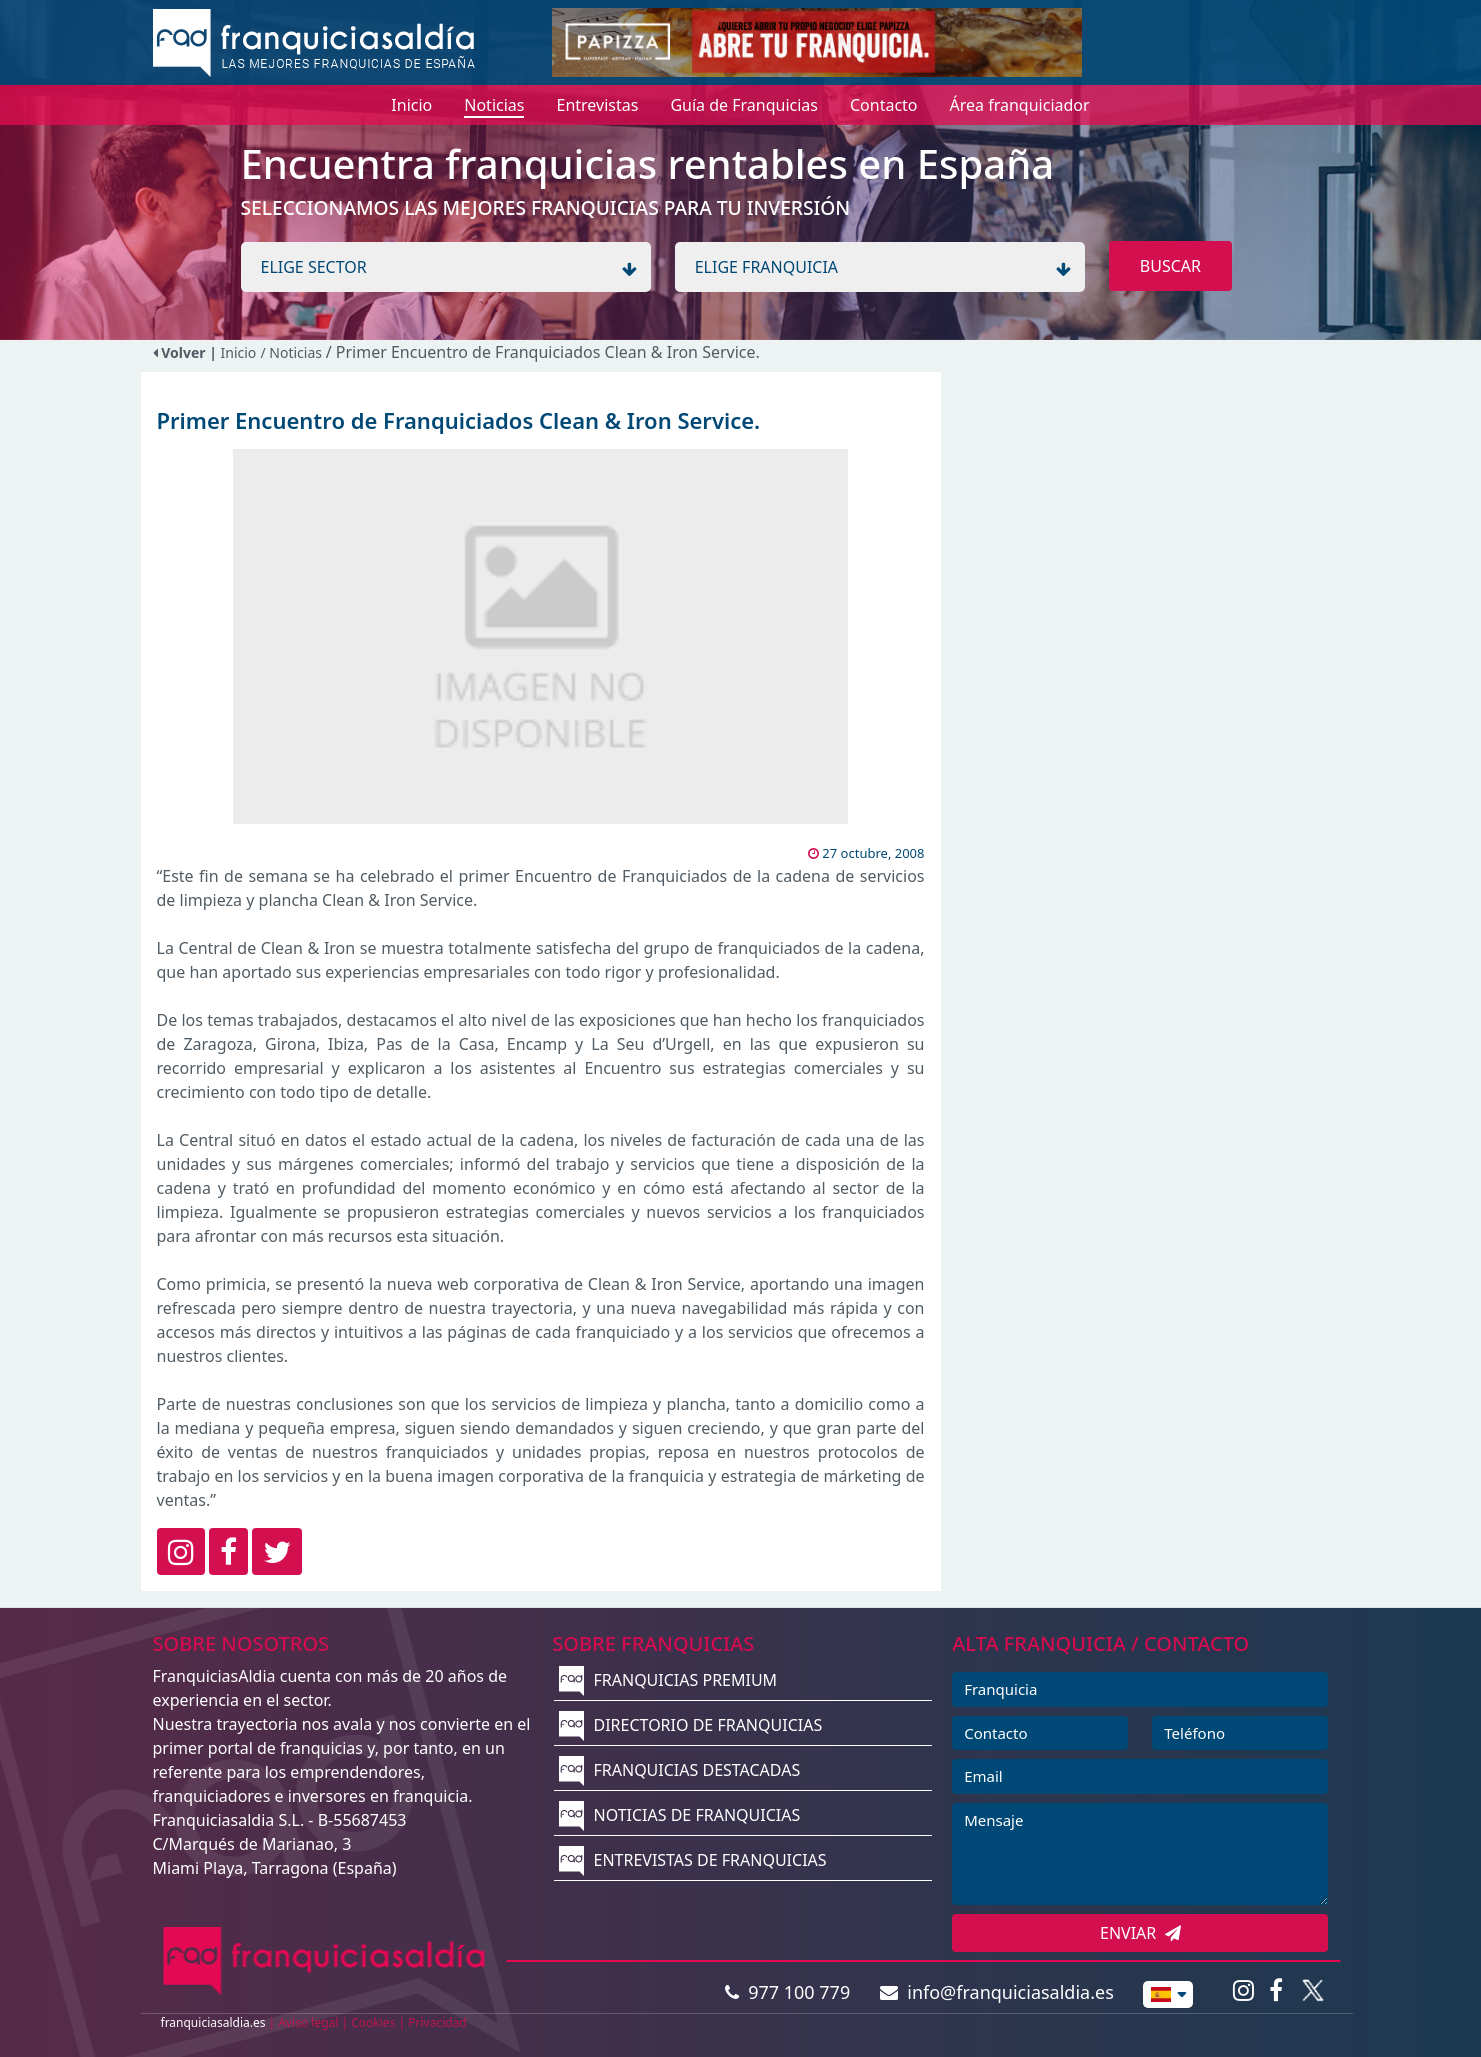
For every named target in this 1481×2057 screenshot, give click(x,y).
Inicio (239, 352)
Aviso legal (308, 2022)
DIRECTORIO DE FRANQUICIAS (690, 1725)
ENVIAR (1140, 1933)
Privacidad (437, 2022)
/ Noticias (292, 352)
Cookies (373, 2022)
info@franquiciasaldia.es (997, 1992)
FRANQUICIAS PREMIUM (668, 1680)
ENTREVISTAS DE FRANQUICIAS (692, 1860)
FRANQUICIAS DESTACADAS (679, 1770)
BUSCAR (1170, 266)
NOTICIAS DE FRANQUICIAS (679, 1815)
